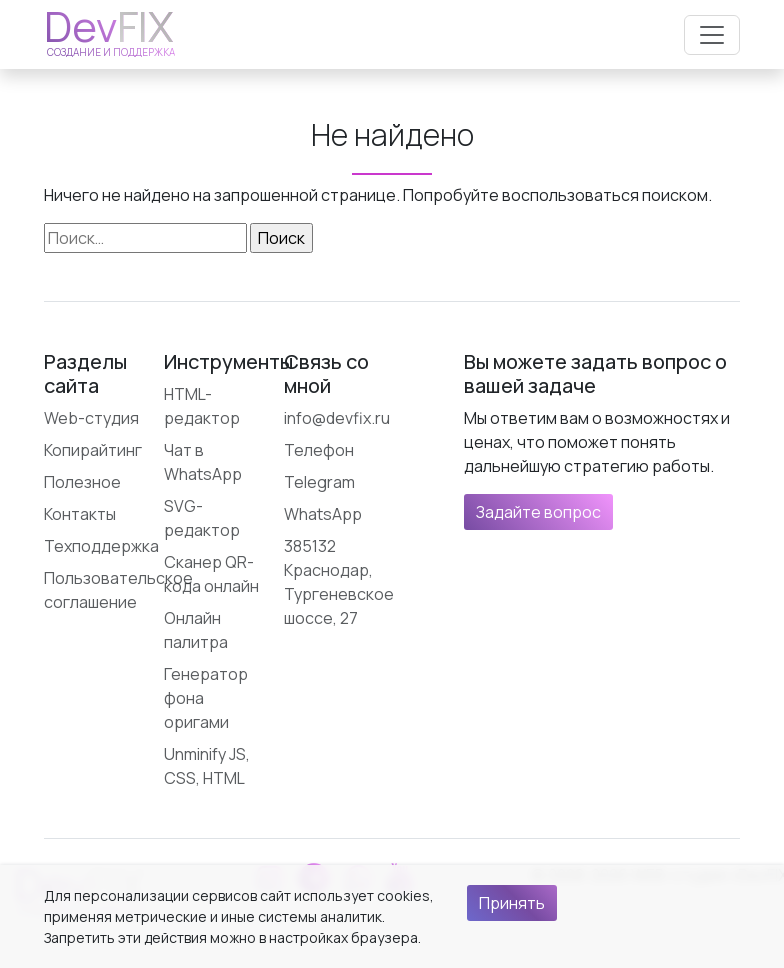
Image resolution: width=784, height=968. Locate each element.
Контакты (80, 514)
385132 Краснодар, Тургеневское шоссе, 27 (339, 582)
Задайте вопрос (538, 512)
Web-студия (91, 418)
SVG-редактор (202, 518)
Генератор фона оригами (206, 698)
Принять (512, 903)
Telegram (319, 482)
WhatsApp (323, 514)
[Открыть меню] (712, 35)
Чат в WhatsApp (203, 462)
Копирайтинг (93, 450)
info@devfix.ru (337, 418)
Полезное (82, 482)
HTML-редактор (202, 406)
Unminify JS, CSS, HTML (207, 766)
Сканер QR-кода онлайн (211, 574)
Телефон (319, 450)
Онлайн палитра (196, 630)
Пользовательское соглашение (118, 590)
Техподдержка (101, 546)
